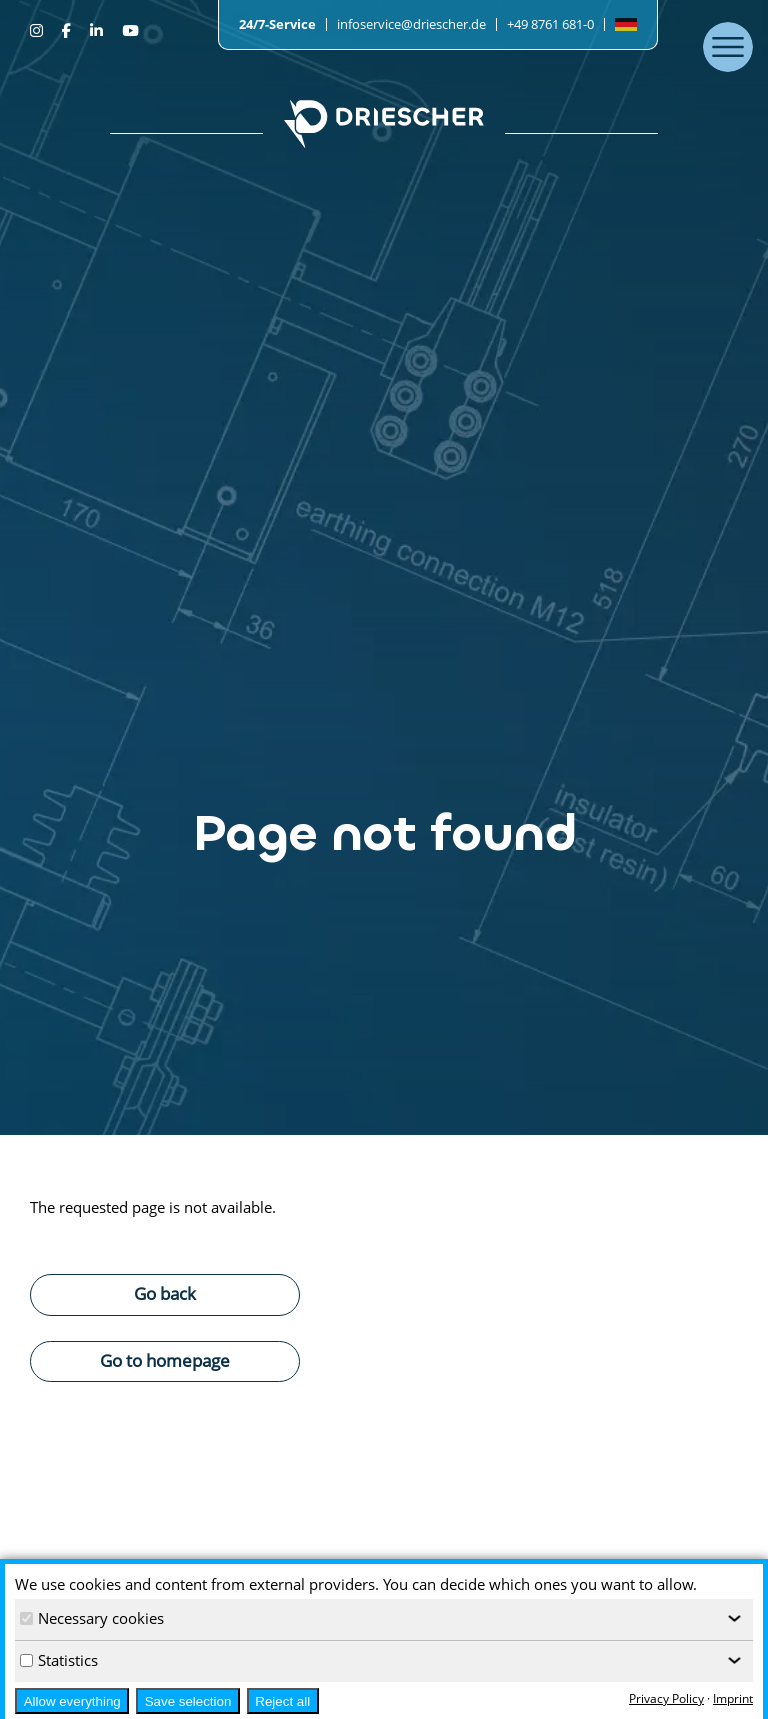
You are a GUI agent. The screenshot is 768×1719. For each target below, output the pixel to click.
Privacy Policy (666, 1698)
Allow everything (72, 1701)
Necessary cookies (92, 1618)
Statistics (59, 1660)
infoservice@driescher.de (411, 24)
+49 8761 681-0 (550, 24)
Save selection (188, 1701)
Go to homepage (165, 1360)
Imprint (733, 1698)
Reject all (282, 1701)
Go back (165, 1293)
